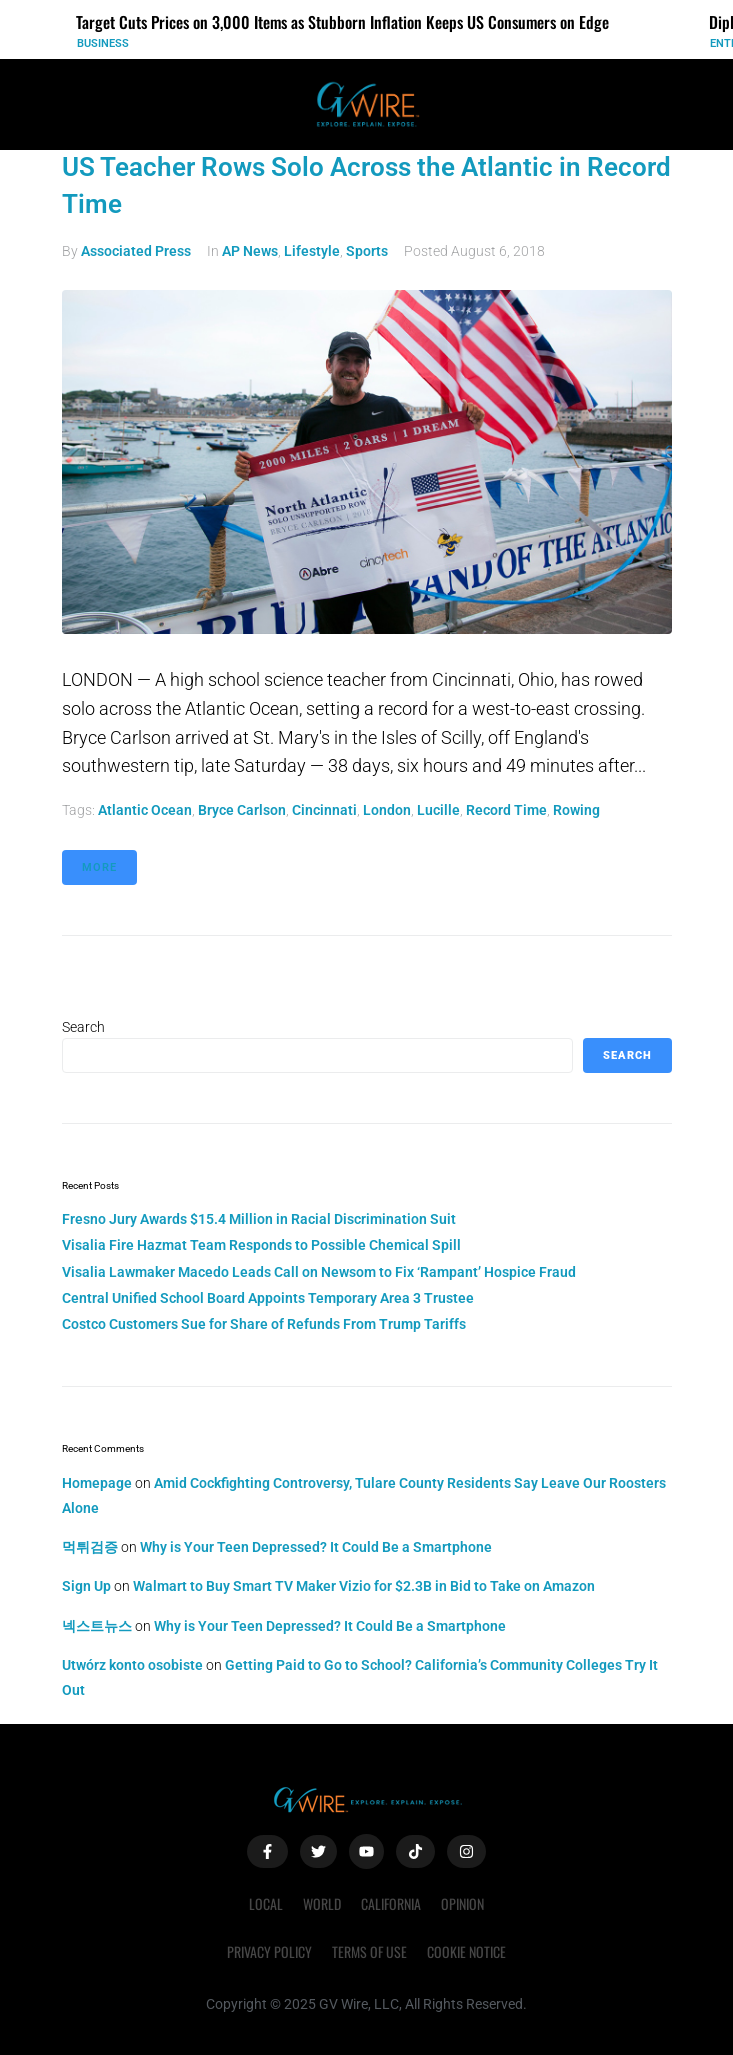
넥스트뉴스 (97, 1626)
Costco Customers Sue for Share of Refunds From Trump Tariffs (264, 1324)
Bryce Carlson (242, 810)
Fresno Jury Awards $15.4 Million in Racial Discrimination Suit (259, 1219)
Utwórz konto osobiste (132, 1665)
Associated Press (136, 251)
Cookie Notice (466, 1951)
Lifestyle (312, 251)
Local (266, 1903)
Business (103, 43)
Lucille (438, 810)
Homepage (97, 1483)
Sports (367, 251)
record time (506, 810)
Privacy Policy (269, 1951)
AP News (250, 251)
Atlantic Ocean (145, 810)
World (322, 1903)
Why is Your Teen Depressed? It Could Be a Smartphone (316, 1547)
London (387, 810)
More (99, 867)
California (391, 1903)
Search (83, 1027)
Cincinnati (324, 810)
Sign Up (86, 1586)
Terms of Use (369, 1951)
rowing (576, 810)
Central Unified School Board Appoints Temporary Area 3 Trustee (268, 1298)
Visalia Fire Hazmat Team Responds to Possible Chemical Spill (261, 1245)
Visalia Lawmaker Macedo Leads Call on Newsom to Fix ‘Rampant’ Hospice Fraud (319, 1272)
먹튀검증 (90, 1547)
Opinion (462, 1903)
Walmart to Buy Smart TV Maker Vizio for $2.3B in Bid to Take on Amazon (364, 1586)
